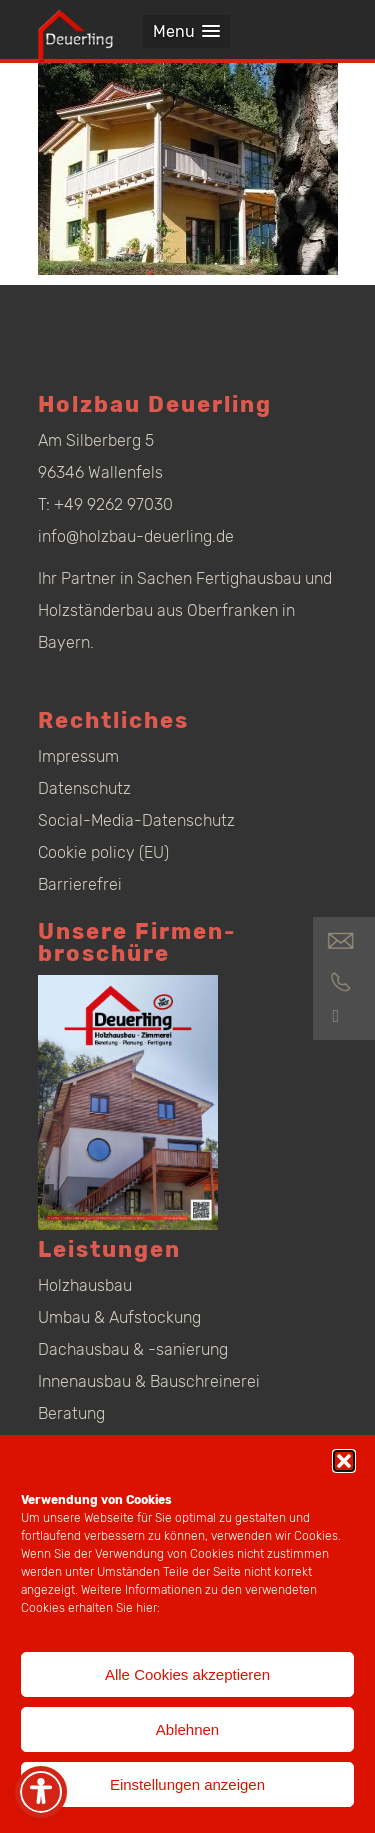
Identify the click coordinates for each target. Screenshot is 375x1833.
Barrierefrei (80, 884)
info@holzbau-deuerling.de (136, 536)
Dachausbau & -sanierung (133, 1349)
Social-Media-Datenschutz (136, 820)
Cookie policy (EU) (103, 852)
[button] (344, 1461)
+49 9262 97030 (113, 504)
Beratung (71, 1413)
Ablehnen (187, 1729)
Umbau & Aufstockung (119, 1317)
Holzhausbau (85, 1285)
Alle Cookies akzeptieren (187, 1674)
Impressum (78, 756)
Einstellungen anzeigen (187, 1784)
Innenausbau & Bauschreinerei (149, 1381)
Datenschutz (84, 788)
